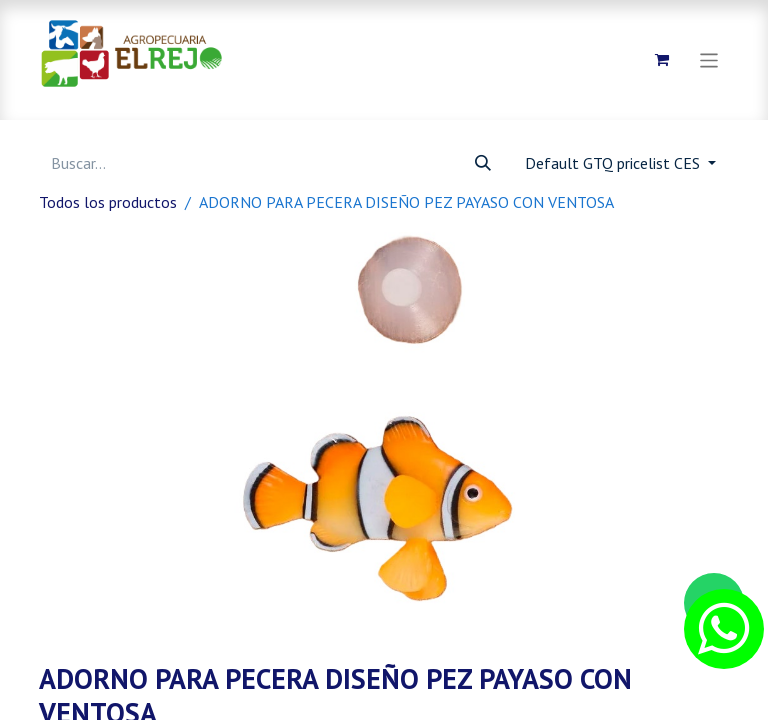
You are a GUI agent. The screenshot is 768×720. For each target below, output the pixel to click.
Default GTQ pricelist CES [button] (614, 163)
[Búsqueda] (483, 163)
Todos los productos (108, 202)
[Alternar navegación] (709, 59)
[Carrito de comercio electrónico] (662, 60)
